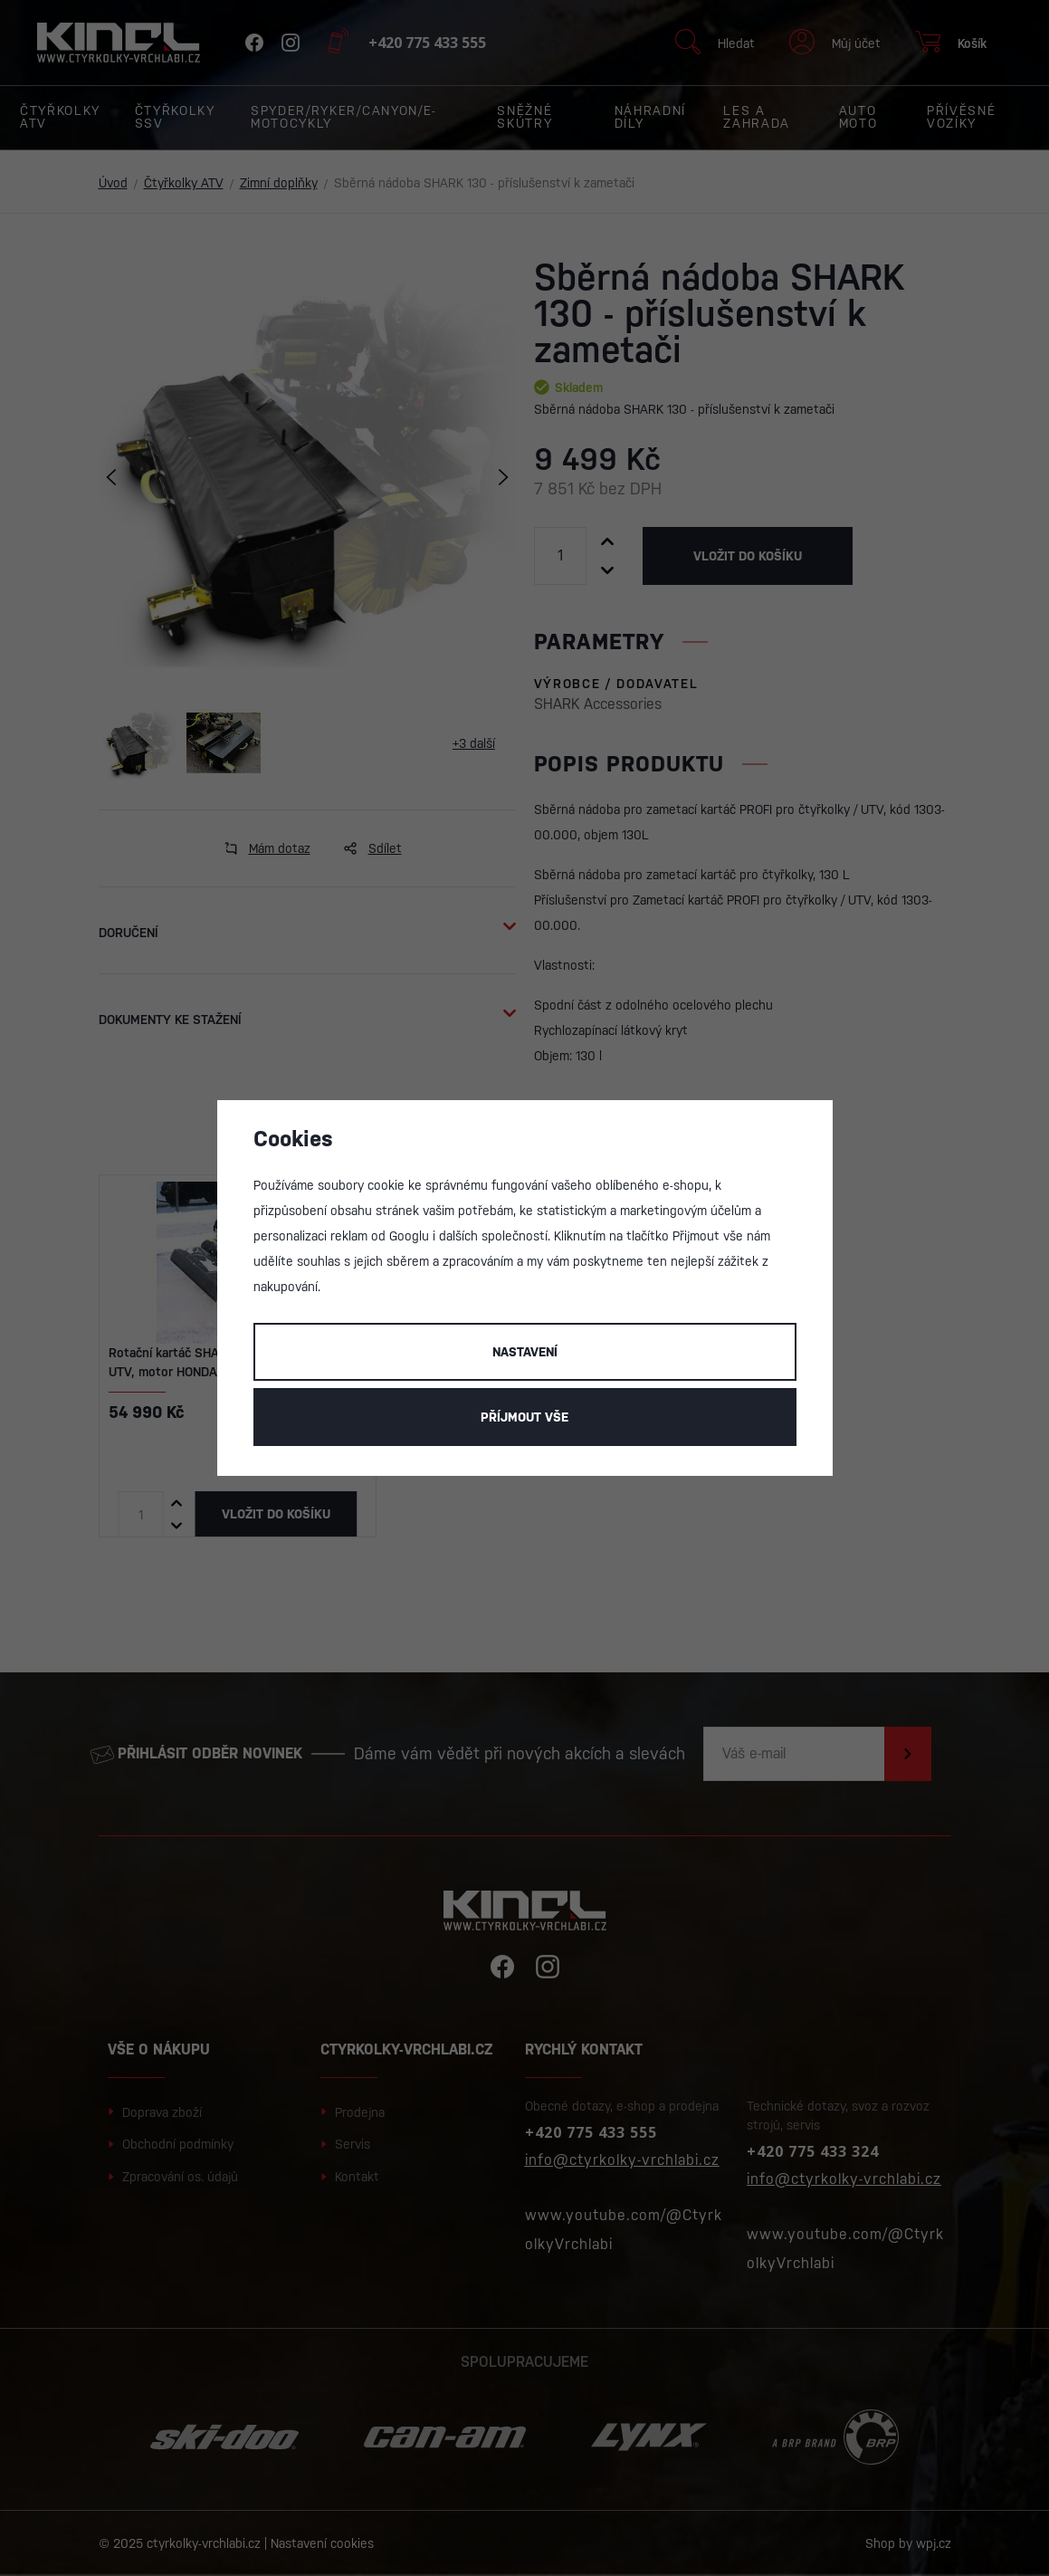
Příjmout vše (524, 1417)
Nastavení (525, 1352)
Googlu (409, 1236)
